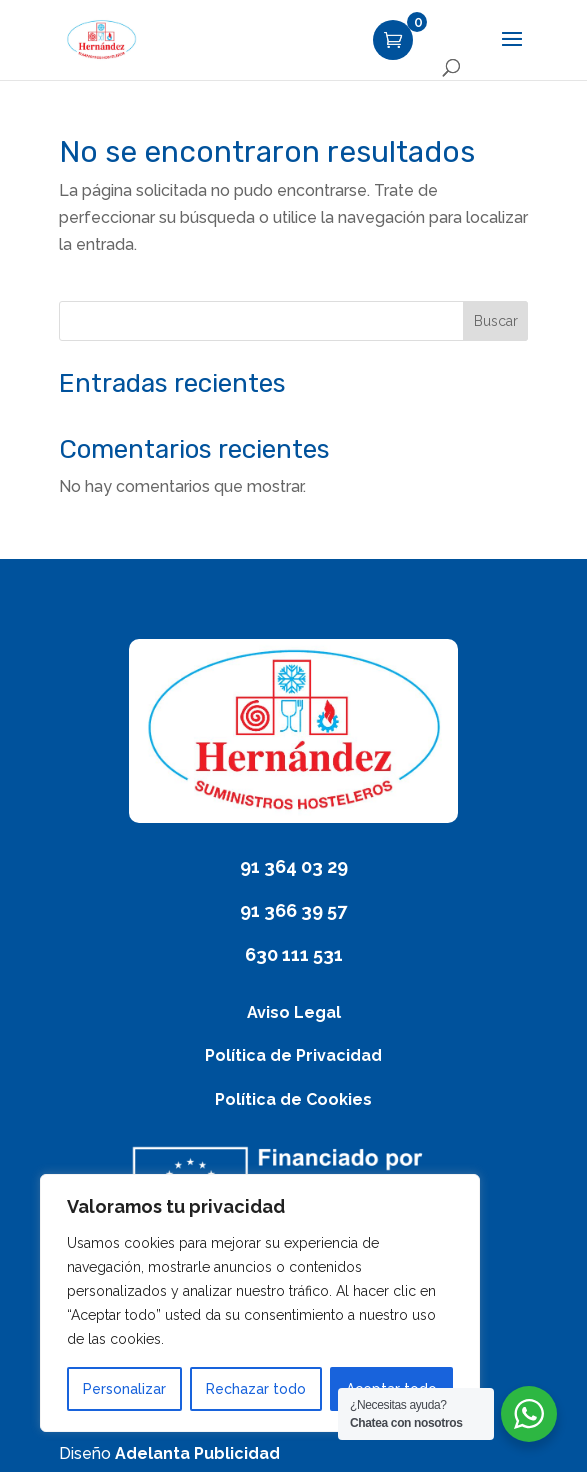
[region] (260, 1303)
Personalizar (124, 1389)
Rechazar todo (256, 1389)
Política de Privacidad (293, 1055)
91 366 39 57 (293, 910)
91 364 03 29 (294, 866)
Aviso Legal (294, 1012)
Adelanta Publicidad (197, 1453)
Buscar (496, 321)
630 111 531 (294, 954)
